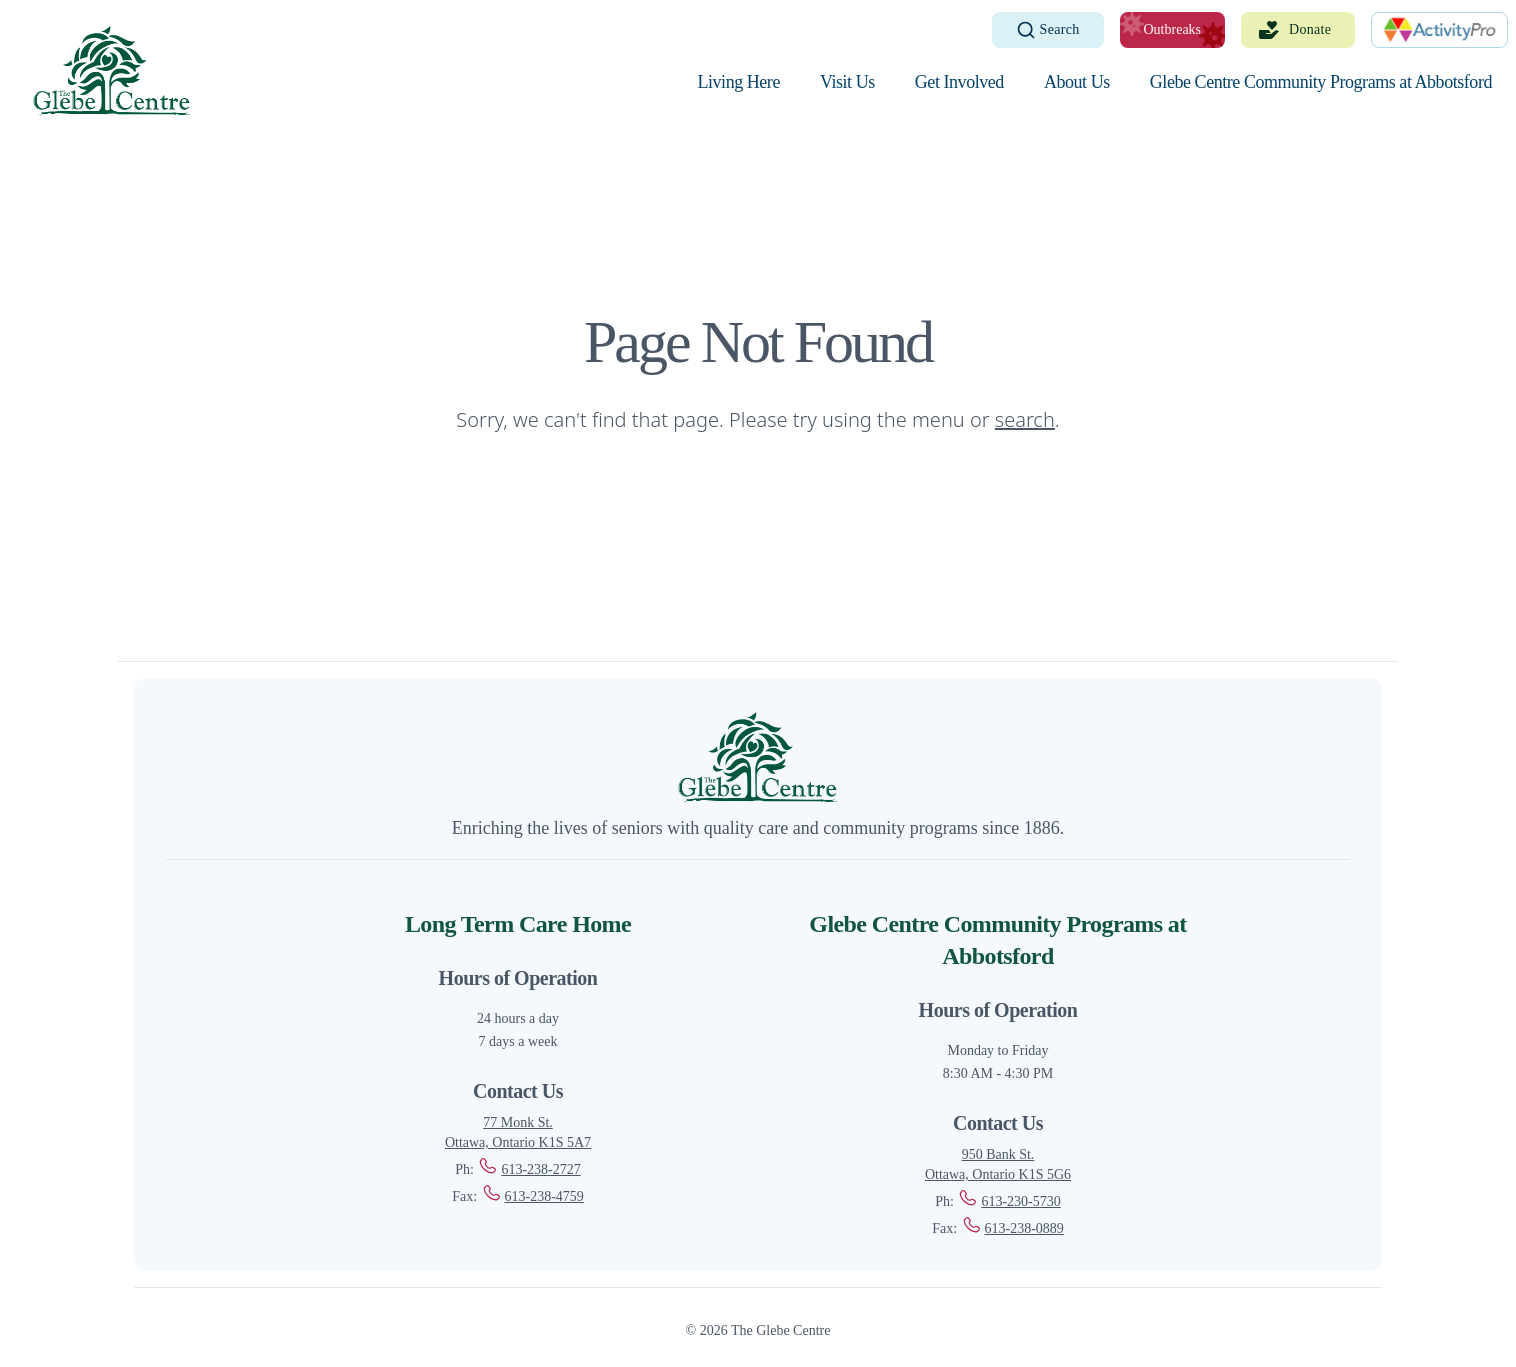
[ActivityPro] (1439, 30)
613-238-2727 (528, 1169)
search (1025, 419)
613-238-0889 (1012, 1228)
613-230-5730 (1008, 1201)
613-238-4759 (532, 1196)
